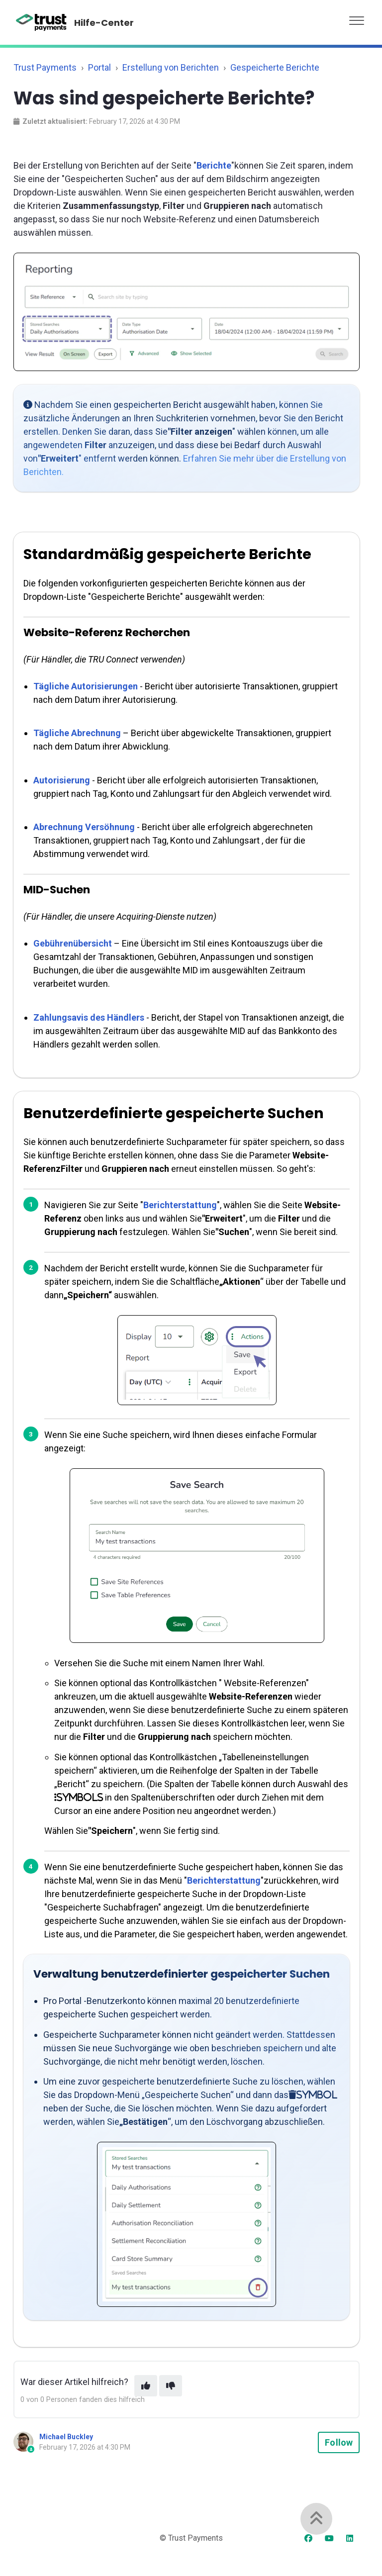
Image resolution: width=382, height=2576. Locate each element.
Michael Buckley (66, 2437)
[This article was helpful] (145, 2385)
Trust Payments (45, 67)
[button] (356, 18)
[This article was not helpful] (170, 2385)
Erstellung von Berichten (170, 67)
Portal (99, 67)
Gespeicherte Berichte (274, 67)
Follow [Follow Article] (339, 2442)
